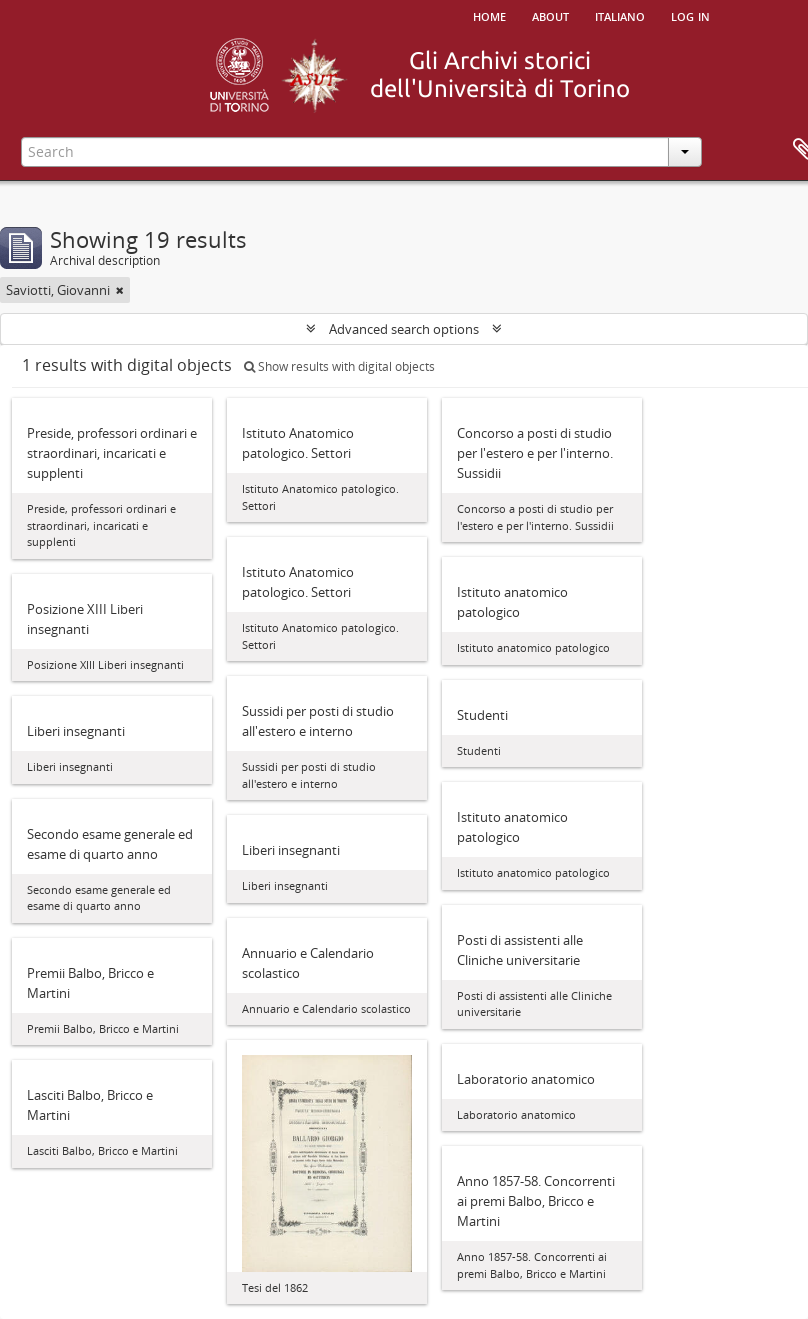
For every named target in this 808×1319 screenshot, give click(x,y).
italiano (620, 15)
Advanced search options (404, 329)
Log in (690, 15)
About (550, 15)
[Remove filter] (120, 290)
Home (489, 15)
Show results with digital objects (339, 366)
